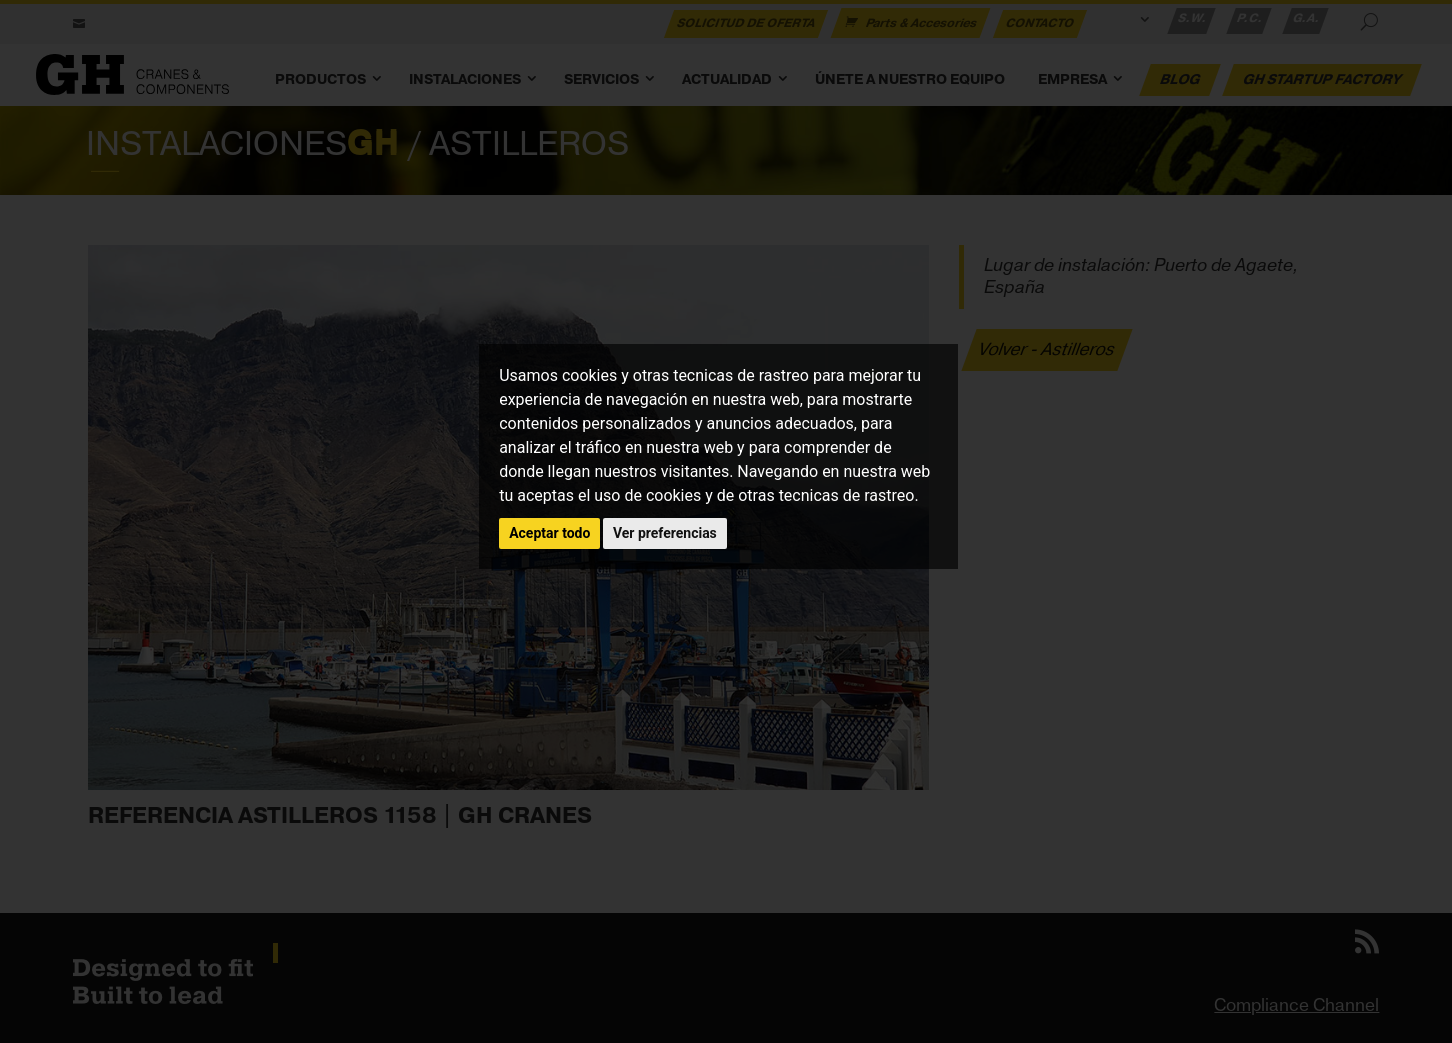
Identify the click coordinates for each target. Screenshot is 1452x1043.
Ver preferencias (665, 533)
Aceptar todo (549, 533)
